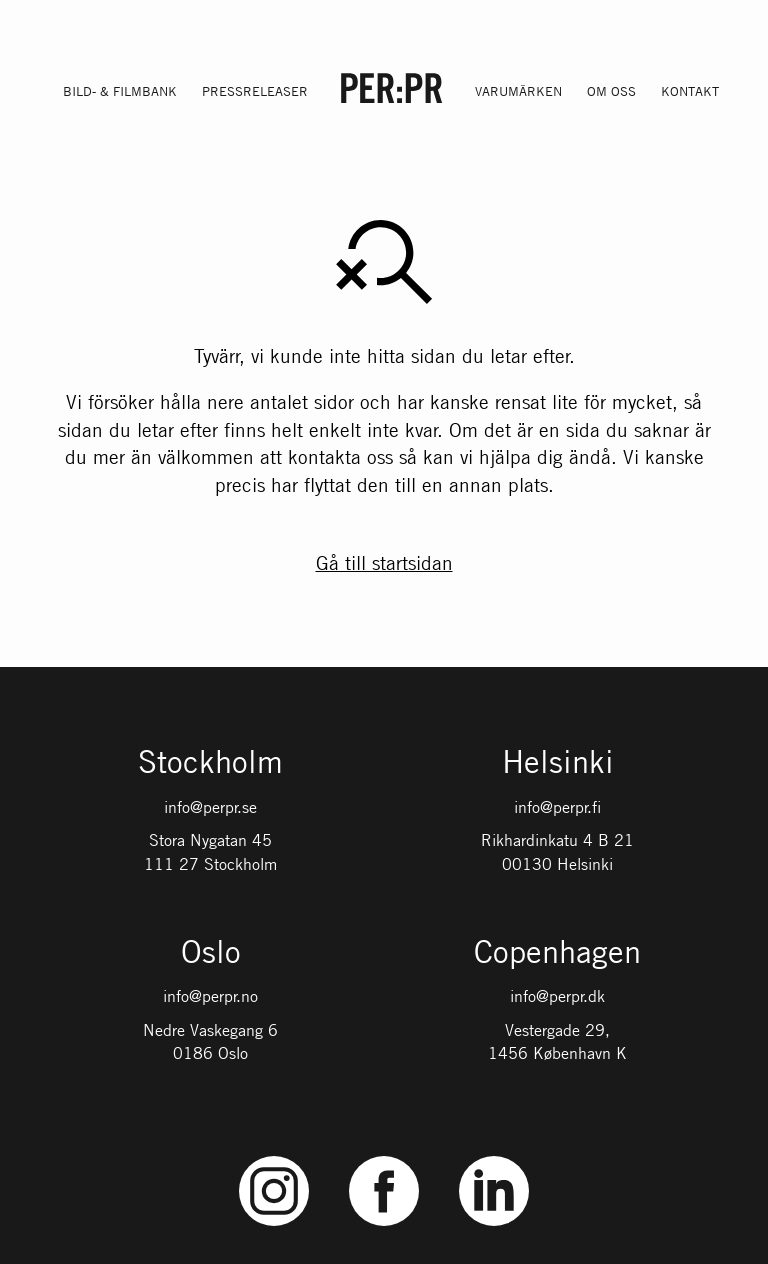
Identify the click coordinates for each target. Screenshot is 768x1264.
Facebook (384, 1156)
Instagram (274, 1156)
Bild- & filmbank (120, 91)
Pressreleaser (255, 91)
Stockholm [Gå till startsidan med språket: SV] (210, 763)
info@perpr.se (210, 807)
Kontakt (690, 91)
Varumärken (518, 91)
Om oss (611, 91)
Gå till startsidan (384, 562)
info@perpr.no (210, 996)
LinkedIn (494, 1156)
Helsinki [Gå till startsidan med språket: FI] (558, 763)
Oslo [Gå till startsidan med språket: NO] (211, 953)
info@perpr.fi (557, 807)
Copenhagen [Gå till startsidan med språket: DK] (557, 953)
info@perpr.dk (557, 996)
